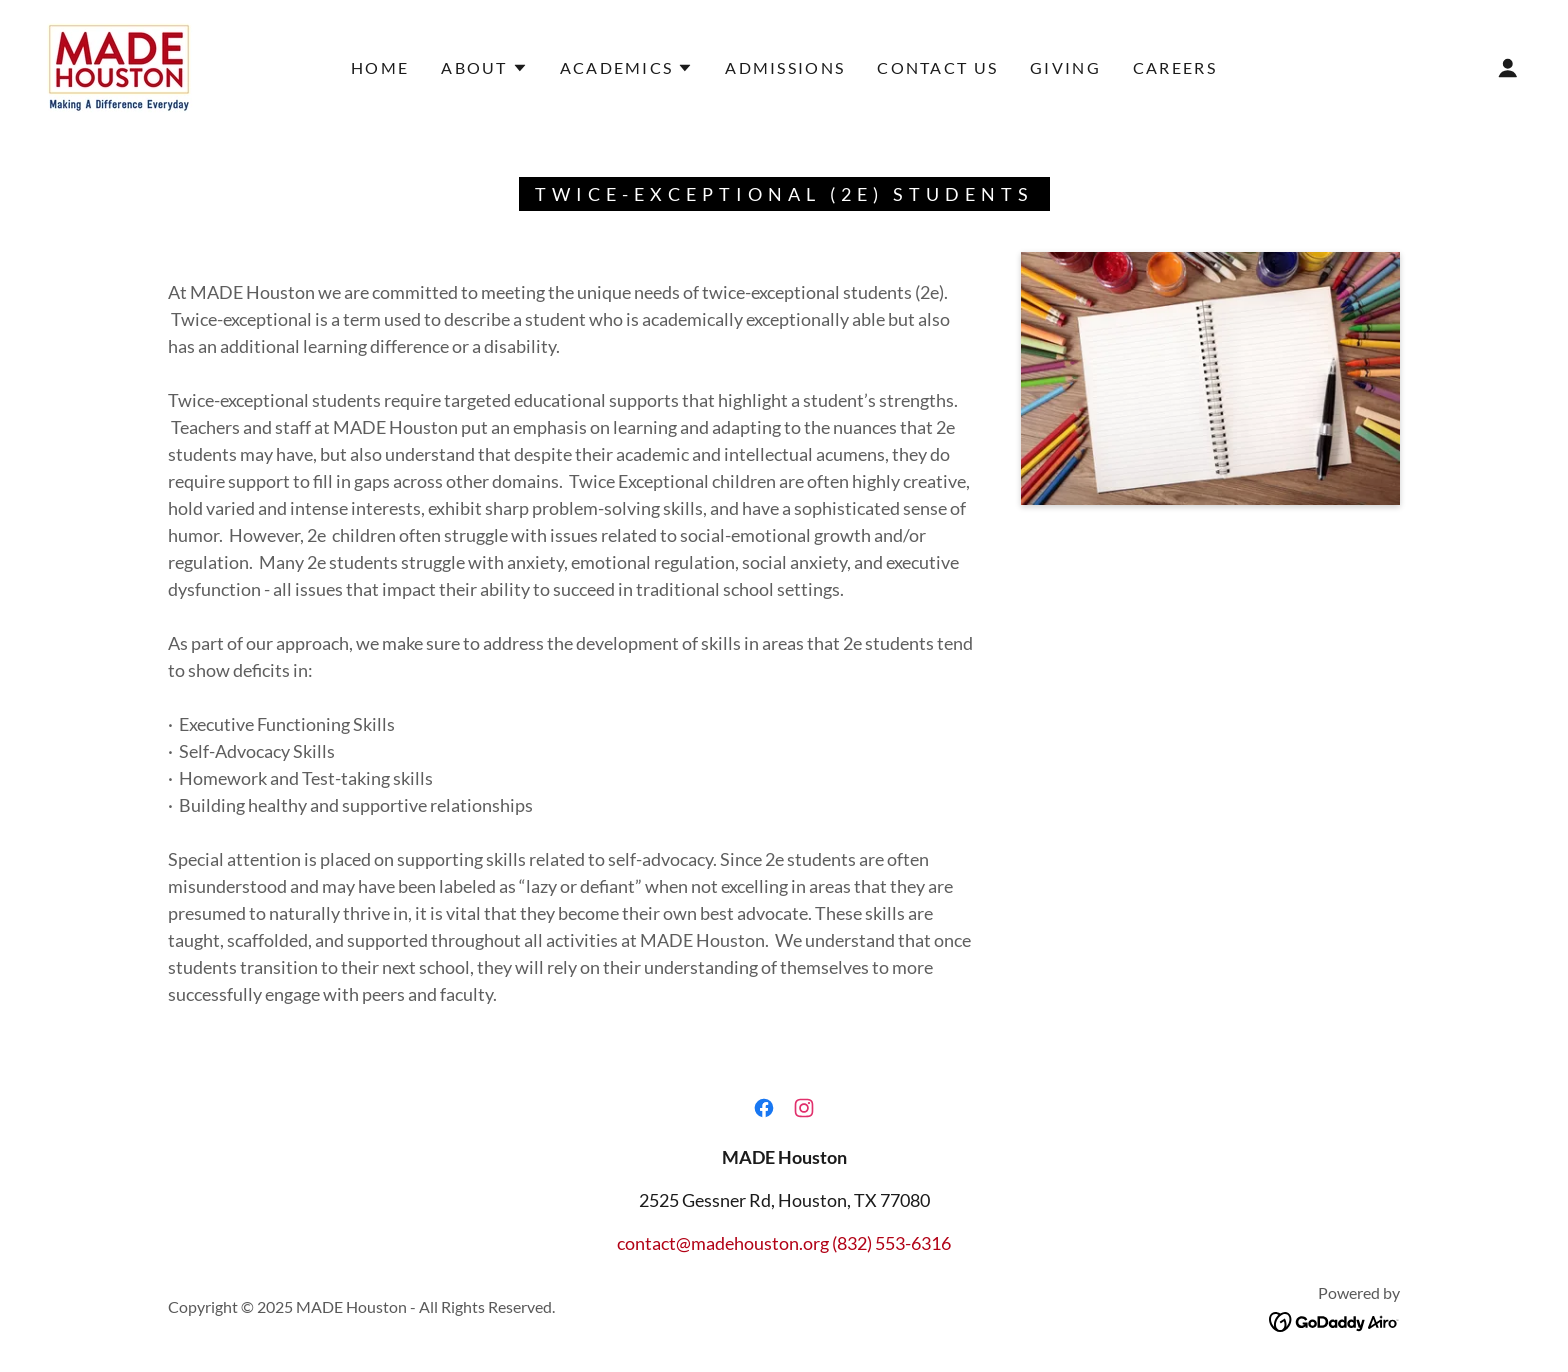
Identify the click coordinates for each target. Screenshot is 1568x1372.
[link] (119, 66)
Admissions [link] (785, 67)
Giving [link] (1065, 67)
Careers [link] (1175, 67)
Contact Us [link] (937, 67)
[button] (484, 68)
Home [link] (380, 67)
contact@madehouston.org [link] (723, 1243)
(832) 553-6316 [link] (891, 1243)
